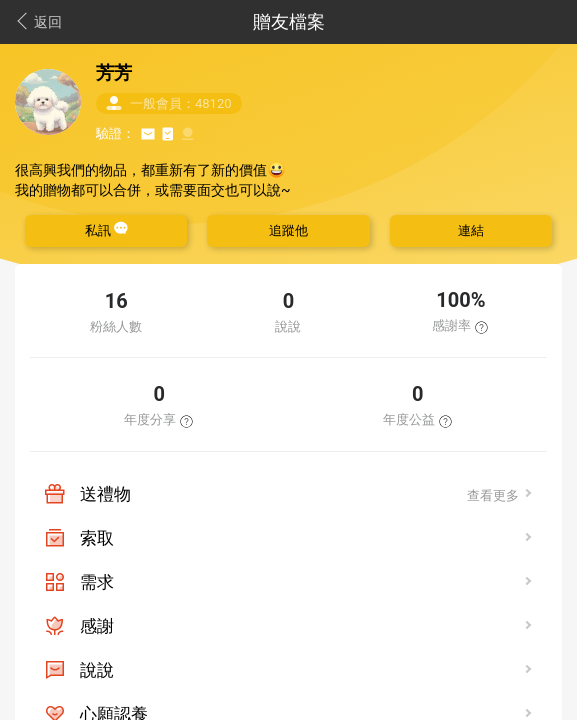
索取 (97, 538)
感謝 (97, 626)
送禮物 (105, 494)
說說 (97, 670)
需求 (97, 582)
